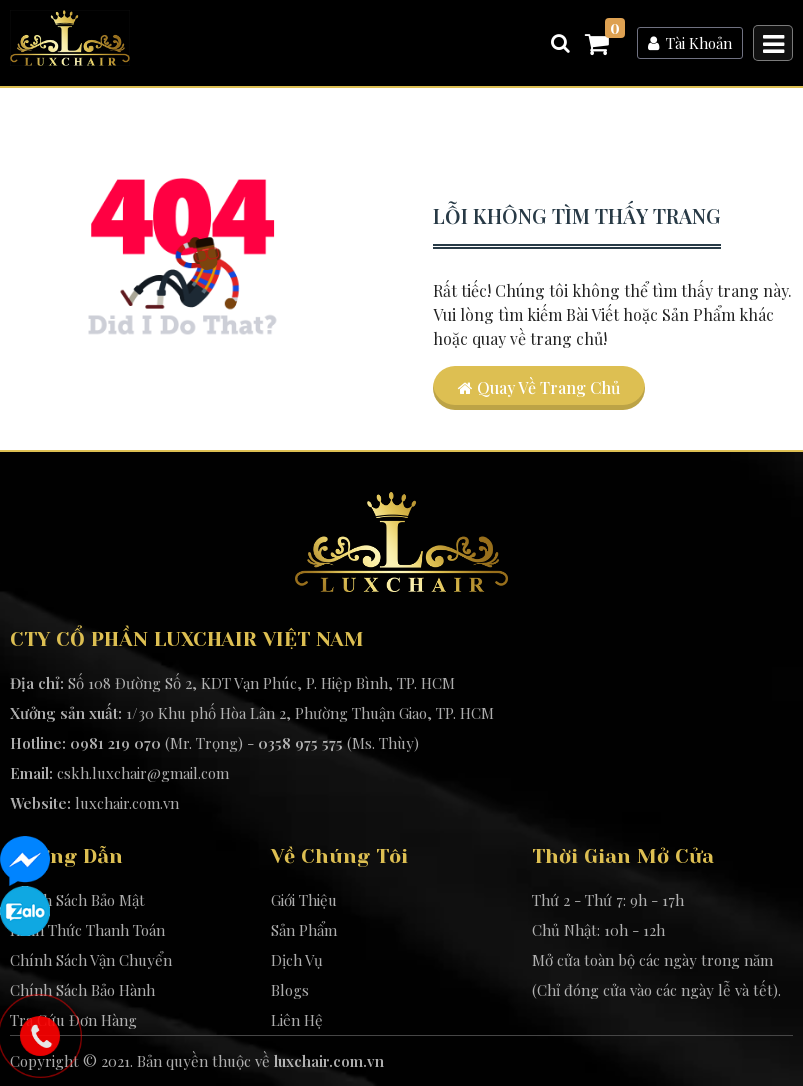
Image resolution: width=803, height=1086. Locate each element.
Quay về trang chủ (539, 387)
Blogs (290, 990)
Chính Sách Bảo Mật (77, 900)
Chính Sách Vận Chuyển (91, 960)
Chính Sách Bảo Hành (82, 990)
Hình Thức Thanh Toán (87, 930)
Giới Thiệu (304, 900)
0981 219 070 (115, 743)
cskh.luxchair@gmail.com (143, 773)
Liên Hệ (297, 1020)
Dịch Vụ (297, 960)
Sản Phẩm (304, 930)
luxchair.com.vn (127, 803)
